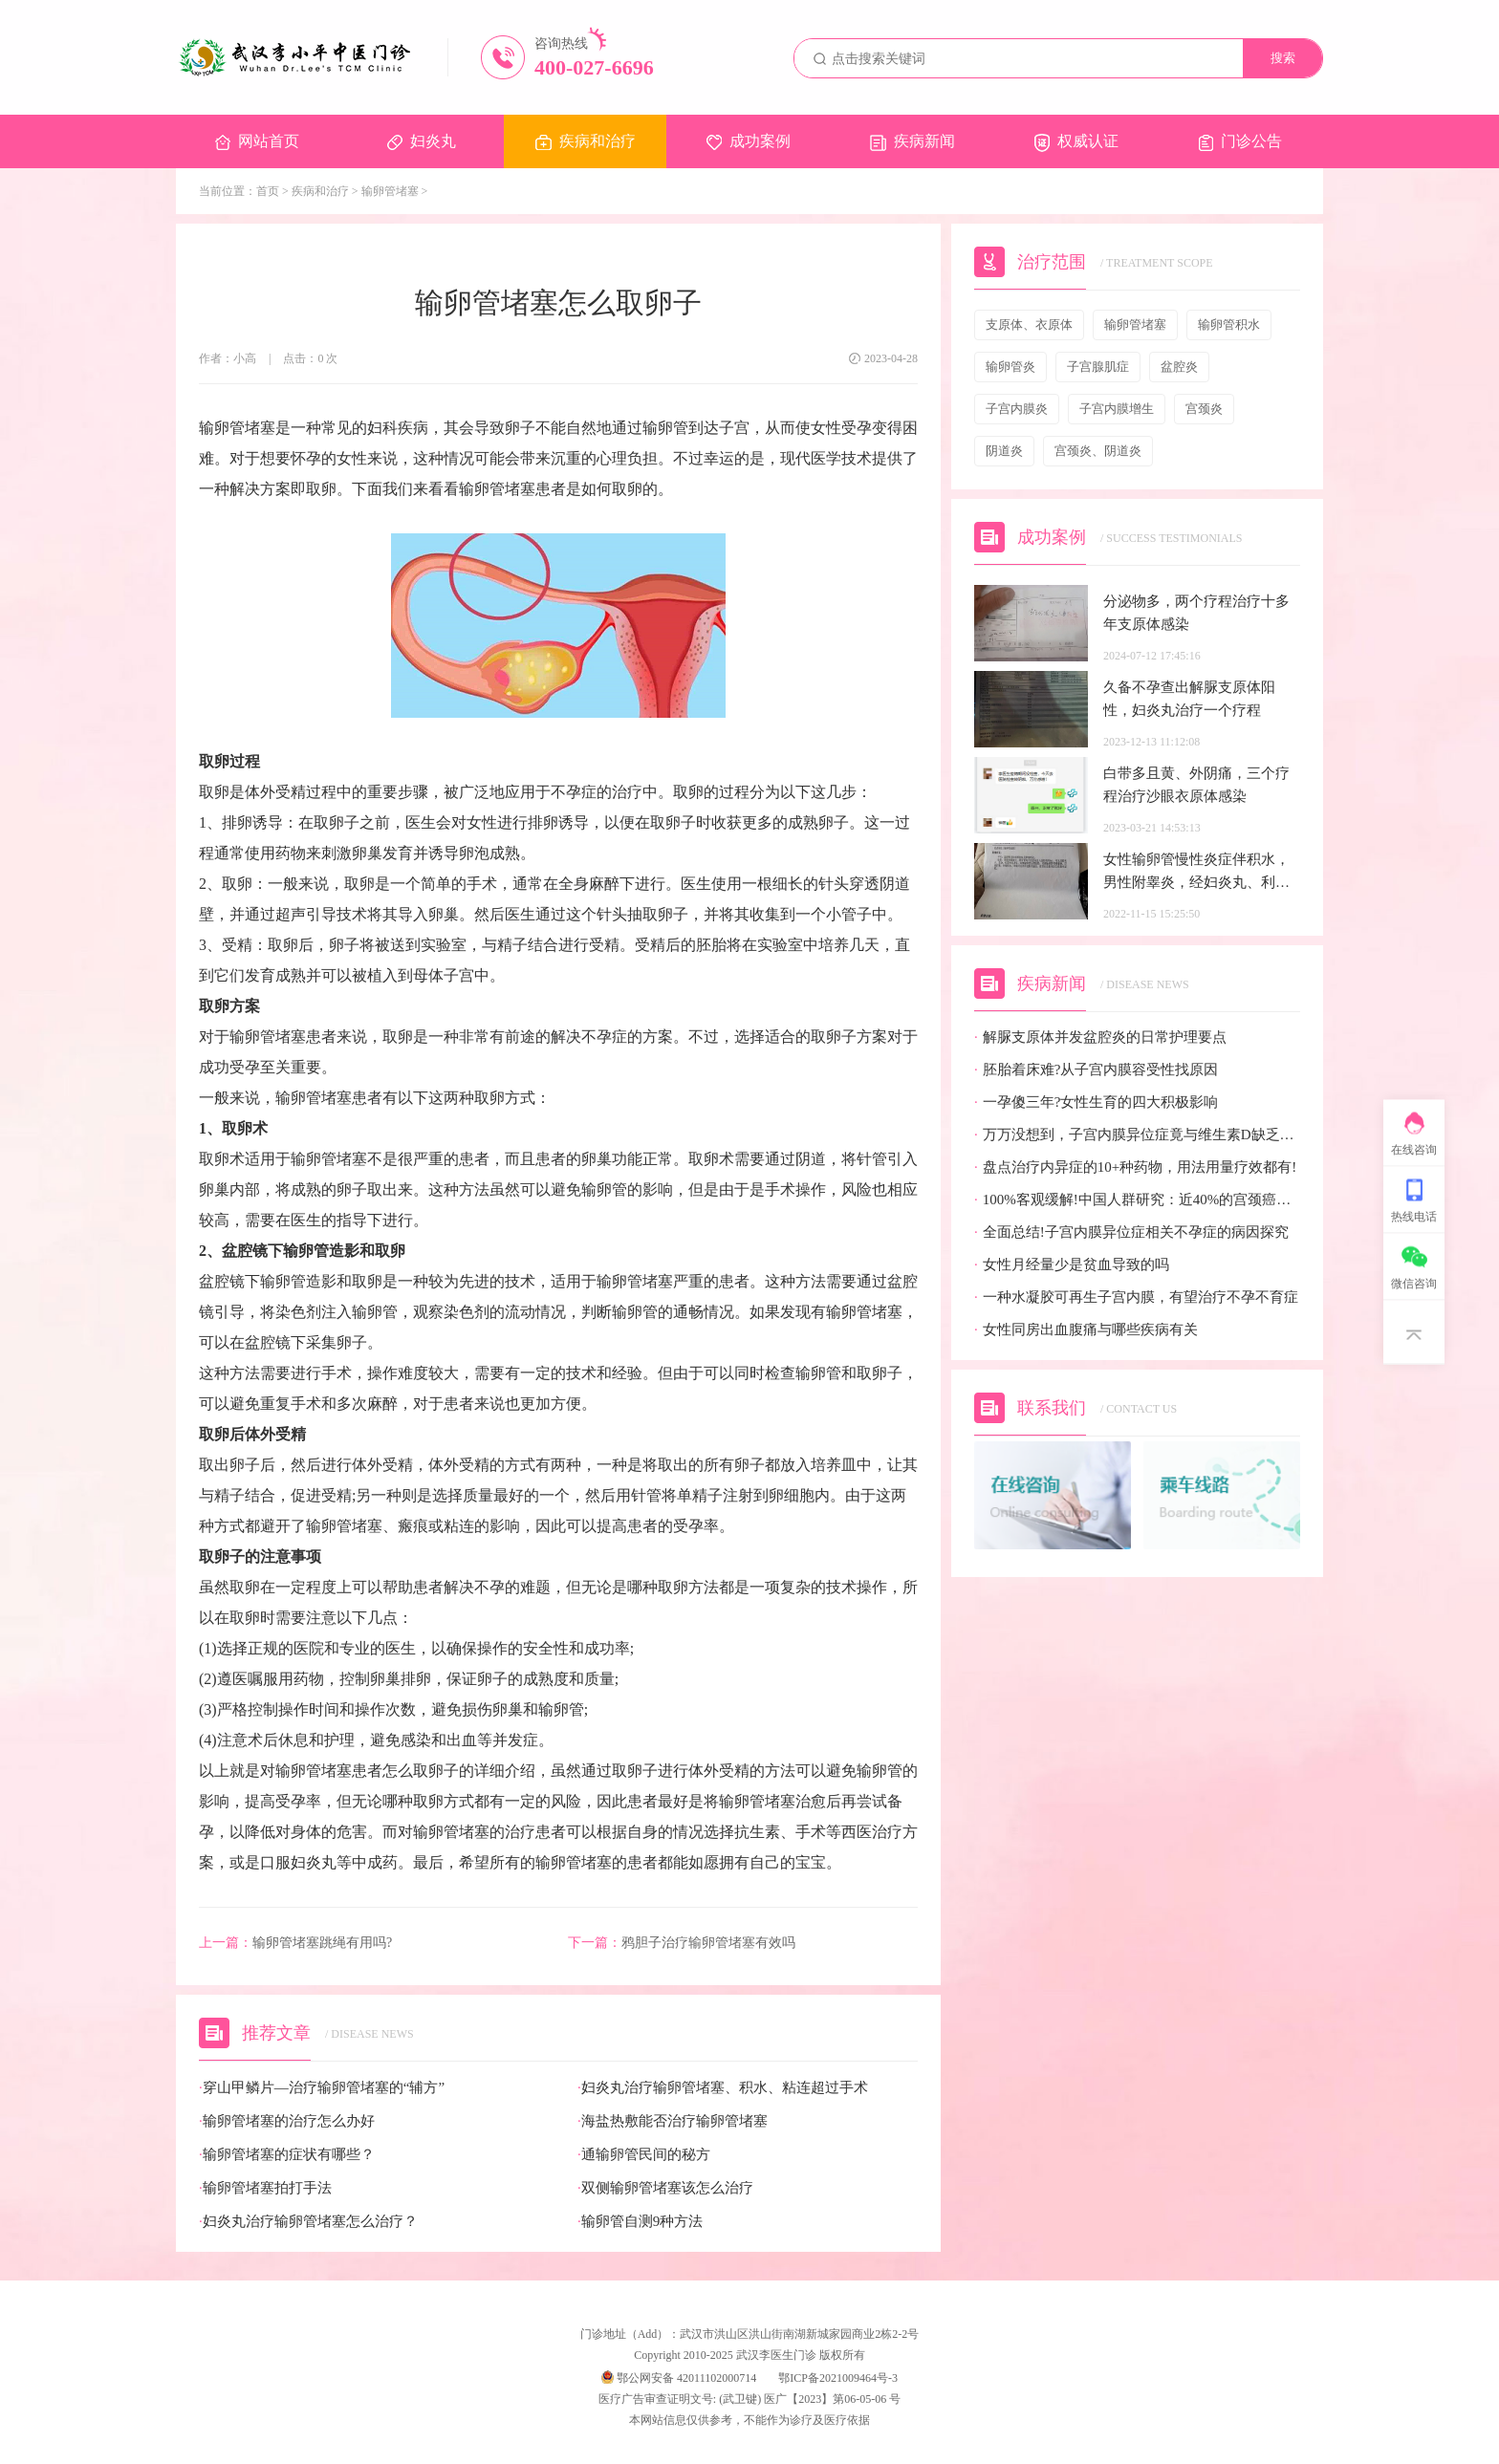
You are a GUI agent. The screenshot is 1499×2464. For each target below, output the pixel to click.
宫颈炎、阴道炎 (1097, 450)
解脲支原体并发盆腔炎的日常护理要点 (1100, 1037)
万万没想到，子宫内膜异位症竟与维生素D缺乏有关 (1137, 1135)
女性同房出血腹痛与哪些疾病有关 (1086, 1330)
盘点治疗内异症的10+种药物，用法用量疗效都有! (1135, 1167)
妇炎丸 (421, 141)
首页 (267, 191)
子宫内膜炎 (1017, 408)
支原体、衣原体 (1029, 324)
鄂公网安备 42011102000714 (678, 2378)
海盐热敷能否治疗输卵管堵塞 (672, 2121)
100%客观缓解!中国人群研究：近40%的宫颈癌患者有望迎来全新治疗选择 (1137, 1200)
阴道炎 (1004, 450)
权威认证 (1076, 142)
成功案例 (748, 141)
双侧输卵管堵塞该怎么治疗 (665, 2188)
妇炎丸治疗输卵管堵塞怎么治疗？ (308, 2222)
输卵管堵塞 (390, 191)
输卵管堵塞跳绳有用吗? (295, 1943)
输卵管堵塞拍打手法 (265, 2188)
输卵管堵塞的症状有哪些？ (287, 2155)
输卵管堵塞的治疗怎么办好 (287, 2121)
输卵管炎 (1010, 366)
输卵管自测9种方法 (640, 2222)
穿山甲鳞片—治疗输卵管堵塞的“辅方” (322, 2088)
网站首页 (257, 141)
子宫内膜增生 (1116, 408)
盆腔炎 (1179, 366)
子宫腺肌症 (1098, 366)
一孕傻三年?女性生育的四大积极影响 (1096, 1102)
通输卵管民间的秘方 (643, 2155)
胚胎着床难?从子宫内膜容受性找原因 (1096, 1070)
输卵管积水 (1229, 324)
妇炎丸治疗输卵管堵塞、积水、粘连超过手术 (722, 2088)
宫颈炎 (1204, 408)
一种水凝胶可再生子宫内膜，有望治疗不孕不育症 (1136, 1297)
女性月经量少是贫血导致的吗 (1071, 1265)
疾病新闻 (912, 142)
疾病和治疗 (585, 141)
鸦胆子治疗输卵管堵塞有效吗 (681, 1943)
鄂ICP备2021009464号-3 (838, 2378)
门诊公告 (1240, 142)
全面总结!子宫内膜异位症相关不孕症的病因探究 (1131, 1232)
